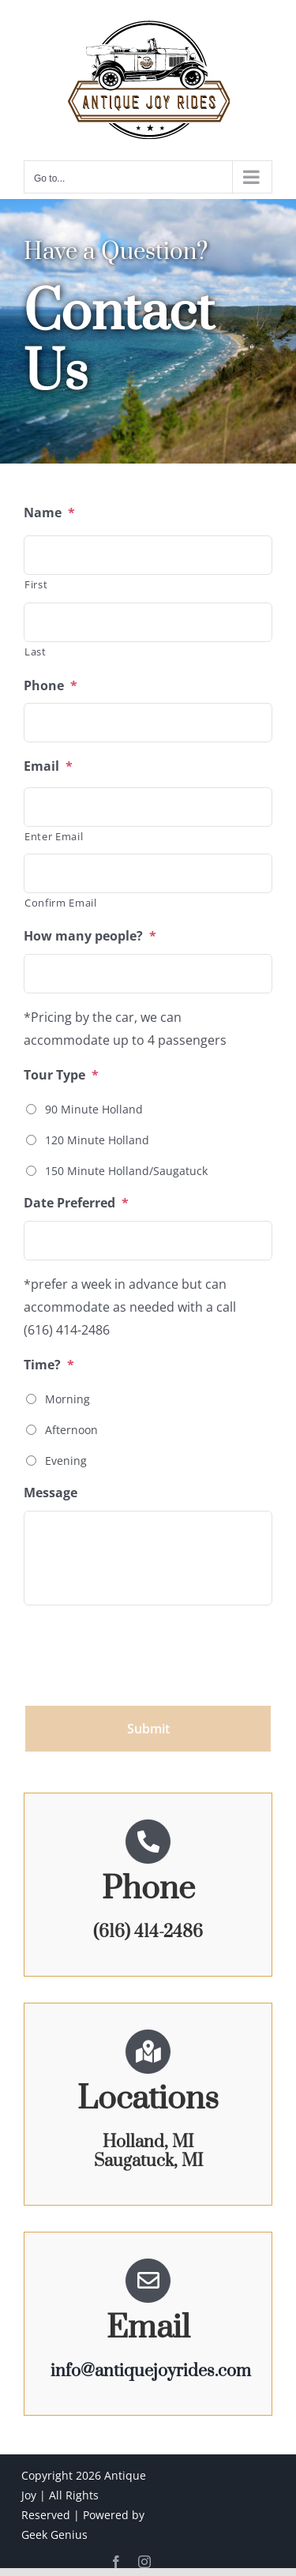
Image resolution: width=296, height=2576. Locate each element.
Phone (50, 686)
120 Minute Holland (97, 1139)
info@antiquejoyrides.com (151, 2371)
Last (35, 651)
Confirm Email (60, 903)
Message (50, 1493)
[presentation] (144, 1649)
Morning (67, 1398)
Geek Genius (54, 2534)
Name (49, 513)
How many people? (90, 936)
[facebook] (116, 2561)
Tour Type (61, 1075)
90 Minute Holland (94, 1109)
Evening (66, 1460)
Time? (49, 1365)
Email (48, 766)
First (35, 584)
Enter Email (53, 836)
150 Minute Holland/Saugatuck (126, 1170)
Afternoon (71, 1429)
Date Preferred (76, 1203)
